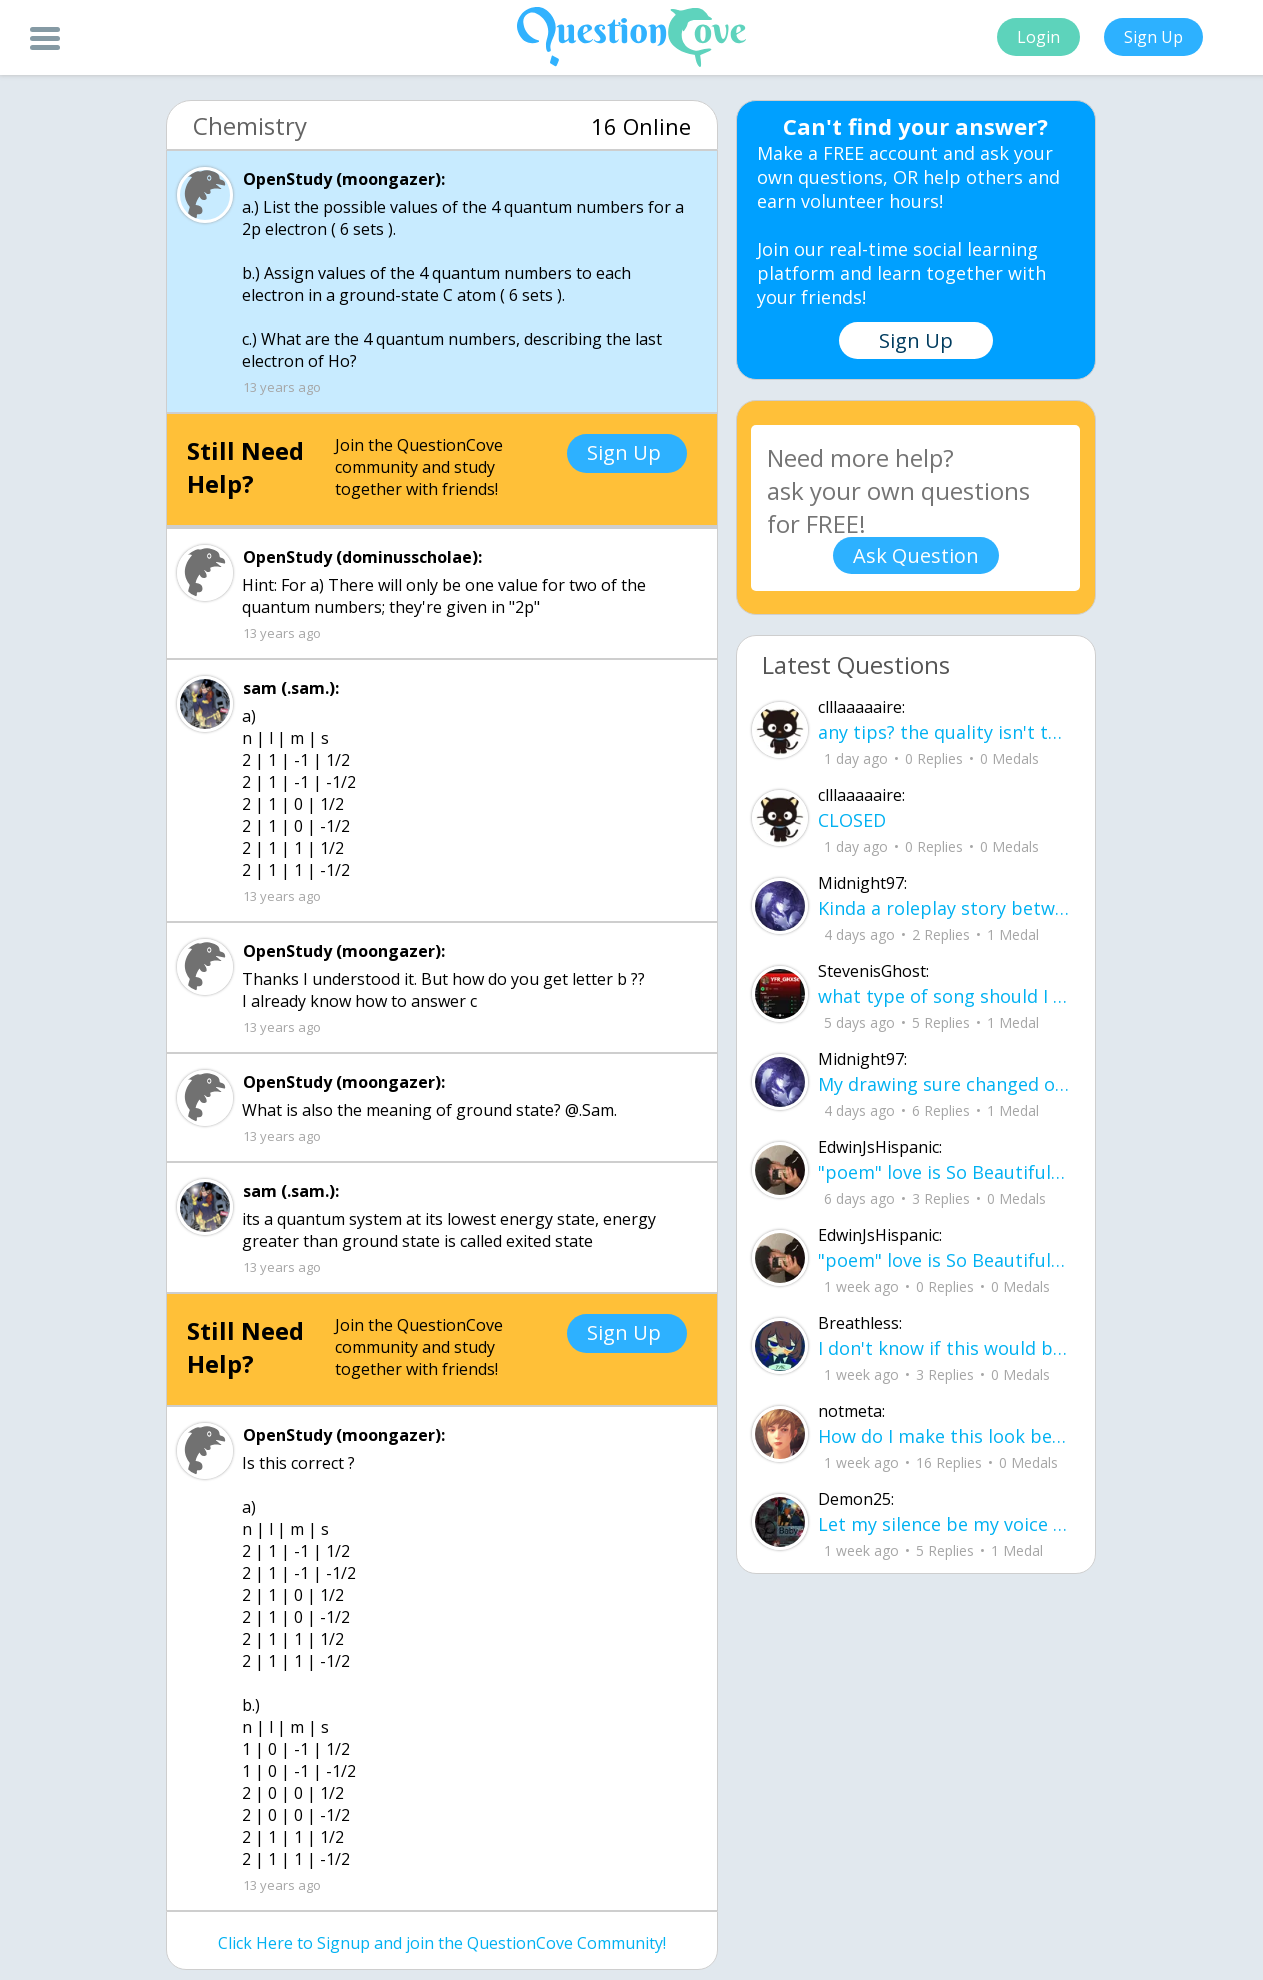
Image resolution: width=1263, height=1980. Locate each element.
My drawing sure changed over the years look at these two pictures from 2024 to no (944, 1084)
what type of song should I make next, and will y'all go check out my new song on (944, 996)
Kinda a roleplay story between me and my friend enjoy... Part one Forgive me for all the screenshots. (944, 908)
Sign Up (1153, 37)
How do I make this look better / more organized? (944, 1436)
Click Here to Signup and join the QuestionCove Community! (442, 1943)
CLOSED (852, 820)
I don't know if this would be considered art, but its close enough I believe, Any (944, 1348)
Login (1038, 37)
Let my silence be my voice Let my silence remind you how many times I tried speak (944, 1524)
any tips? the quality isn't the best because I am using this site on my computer (944, 732)
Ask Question (916, 555)
